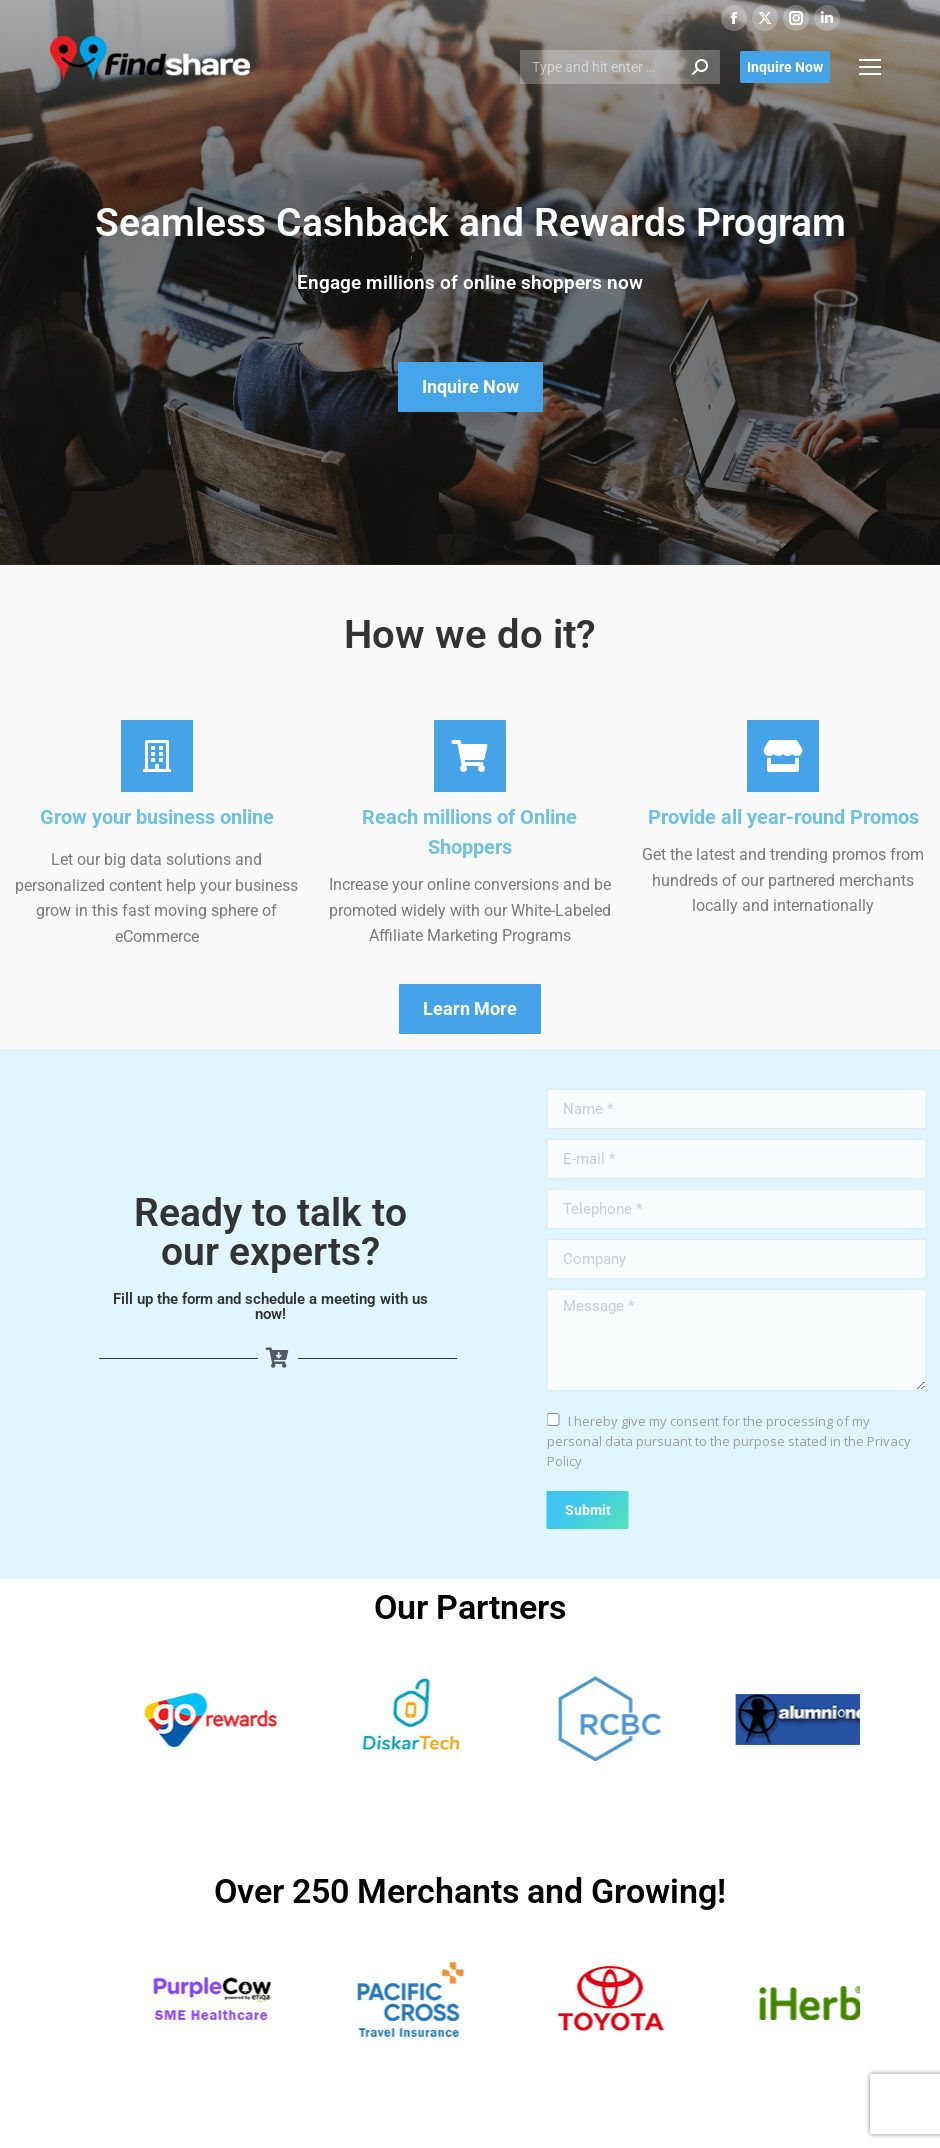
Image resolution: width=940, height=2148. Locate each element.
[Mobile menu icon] (870, 67)
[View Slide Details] (271, 1719)
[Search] (620, 67)
